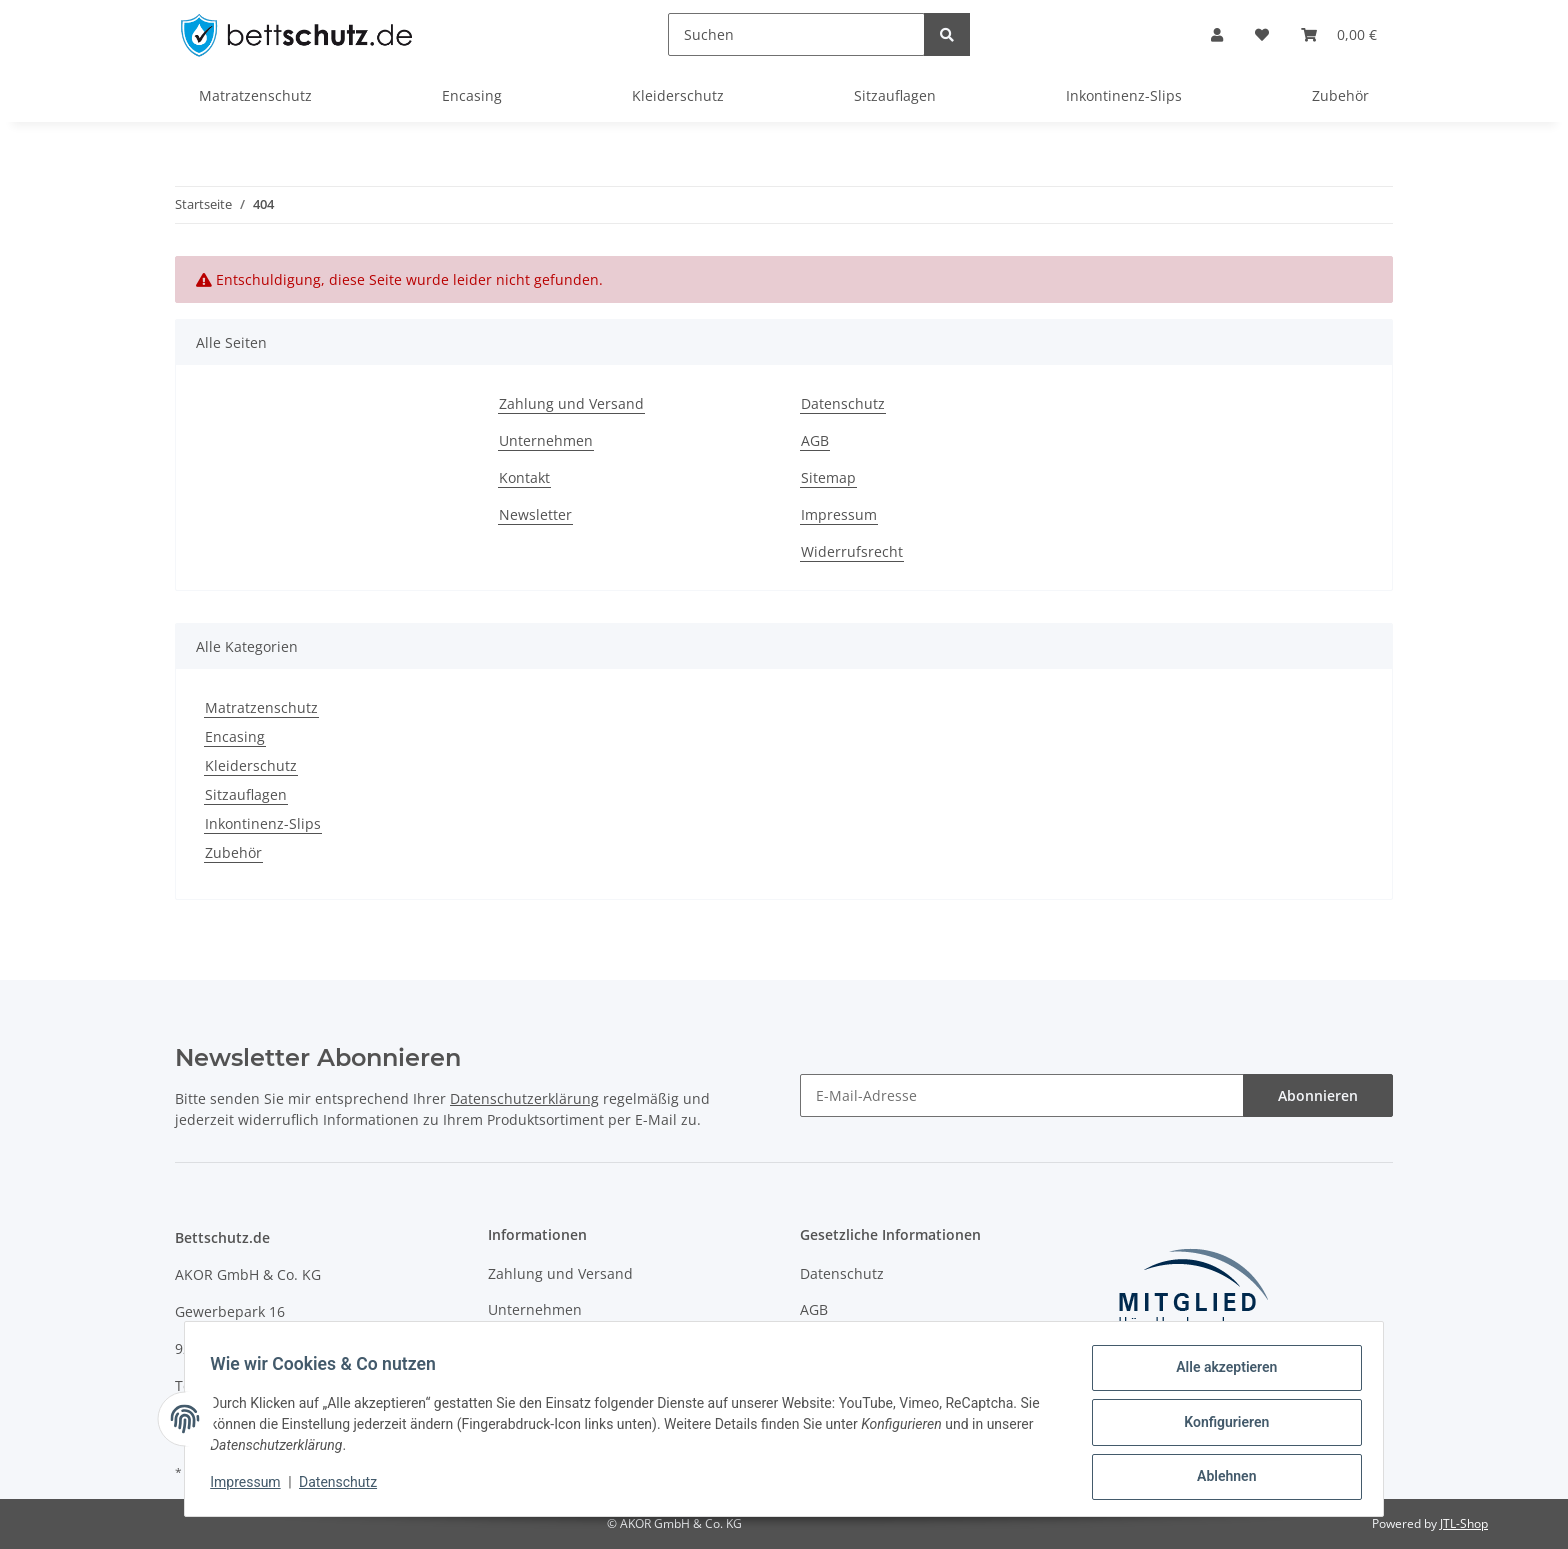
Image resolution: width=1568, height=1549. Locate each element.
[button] (1217, 34)
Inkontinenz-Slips (263, 823)
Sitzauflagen (246, 794)
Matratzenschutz (261, 707)
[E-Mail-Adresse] (1022, 1095)
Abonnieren (1318, 1095)
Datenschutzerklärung (524, 1098)
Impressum (839, 514)
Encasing (235, 736)
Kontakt (524, 477)
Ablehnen (1219, 1478)
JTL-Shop (1464, 1523)
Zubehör (233, 852)
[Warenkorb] (1339, 34)
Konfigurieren (1219, 1426)
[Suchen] (796, 34)
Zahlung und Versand (571, 403)
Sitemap (828, 477)
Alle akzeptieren (1219, 1374)
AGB (815, 440)
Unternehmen (546, 440)
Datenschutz (843, 403)
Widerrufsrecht (852, 551)
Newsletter (535, 514)
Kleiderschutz (251, 765)
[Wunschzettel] (1262, 34)
